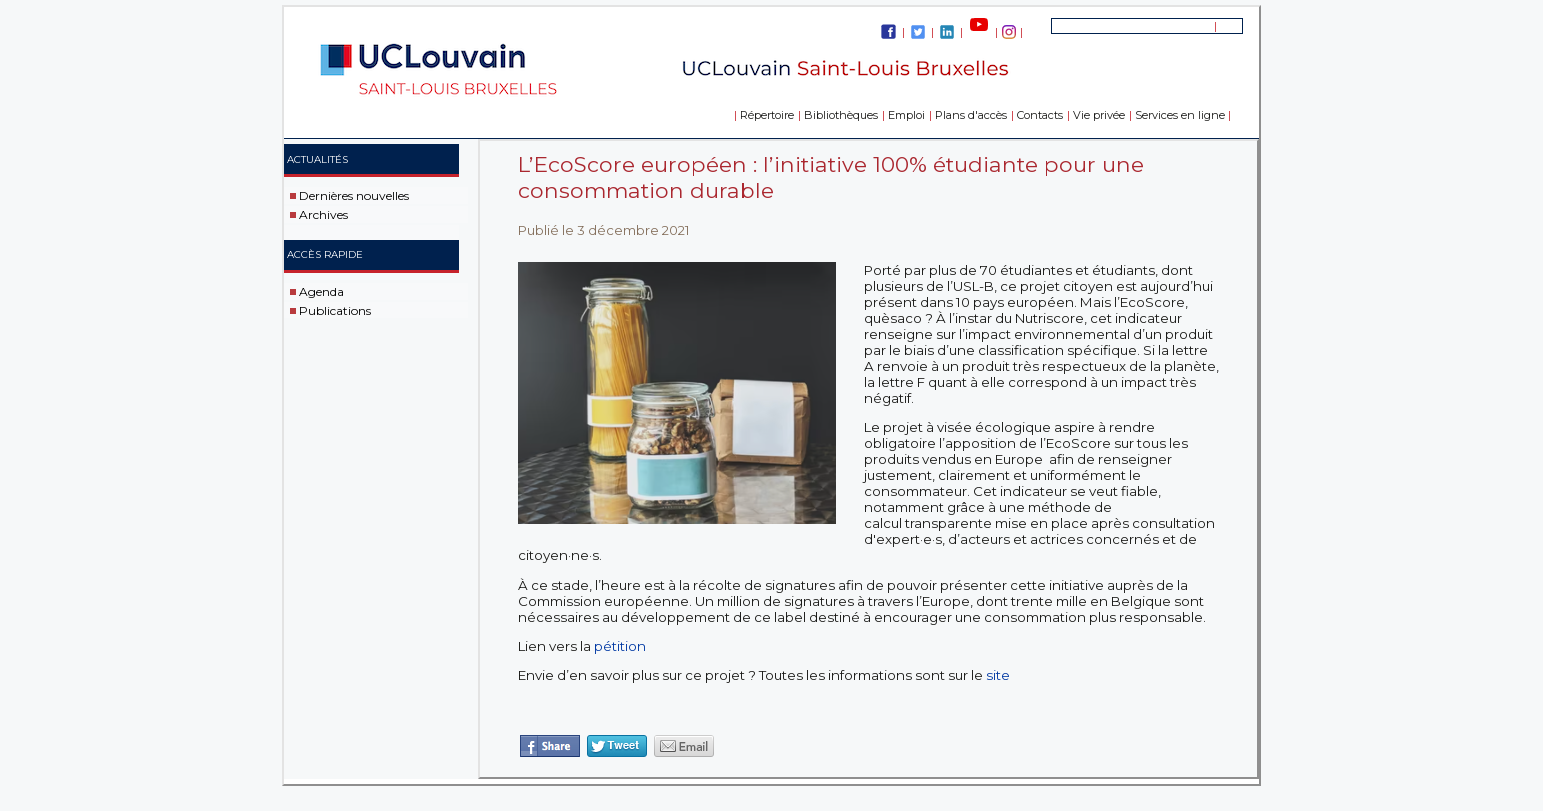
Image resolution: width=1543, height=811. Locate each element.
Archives (323, 214)
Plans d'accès (971, 115)
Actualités (317, 159)
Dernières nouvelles (354, 195)
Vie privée (1099, 115)
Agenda (321, 291)
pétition (620, 646)
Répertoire (767, 115)
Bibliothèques (841, 115)
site (998, 675)
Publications (335, 309)
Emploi (906, 115)
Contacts (1040, 115)
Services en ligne (1180, 115)
